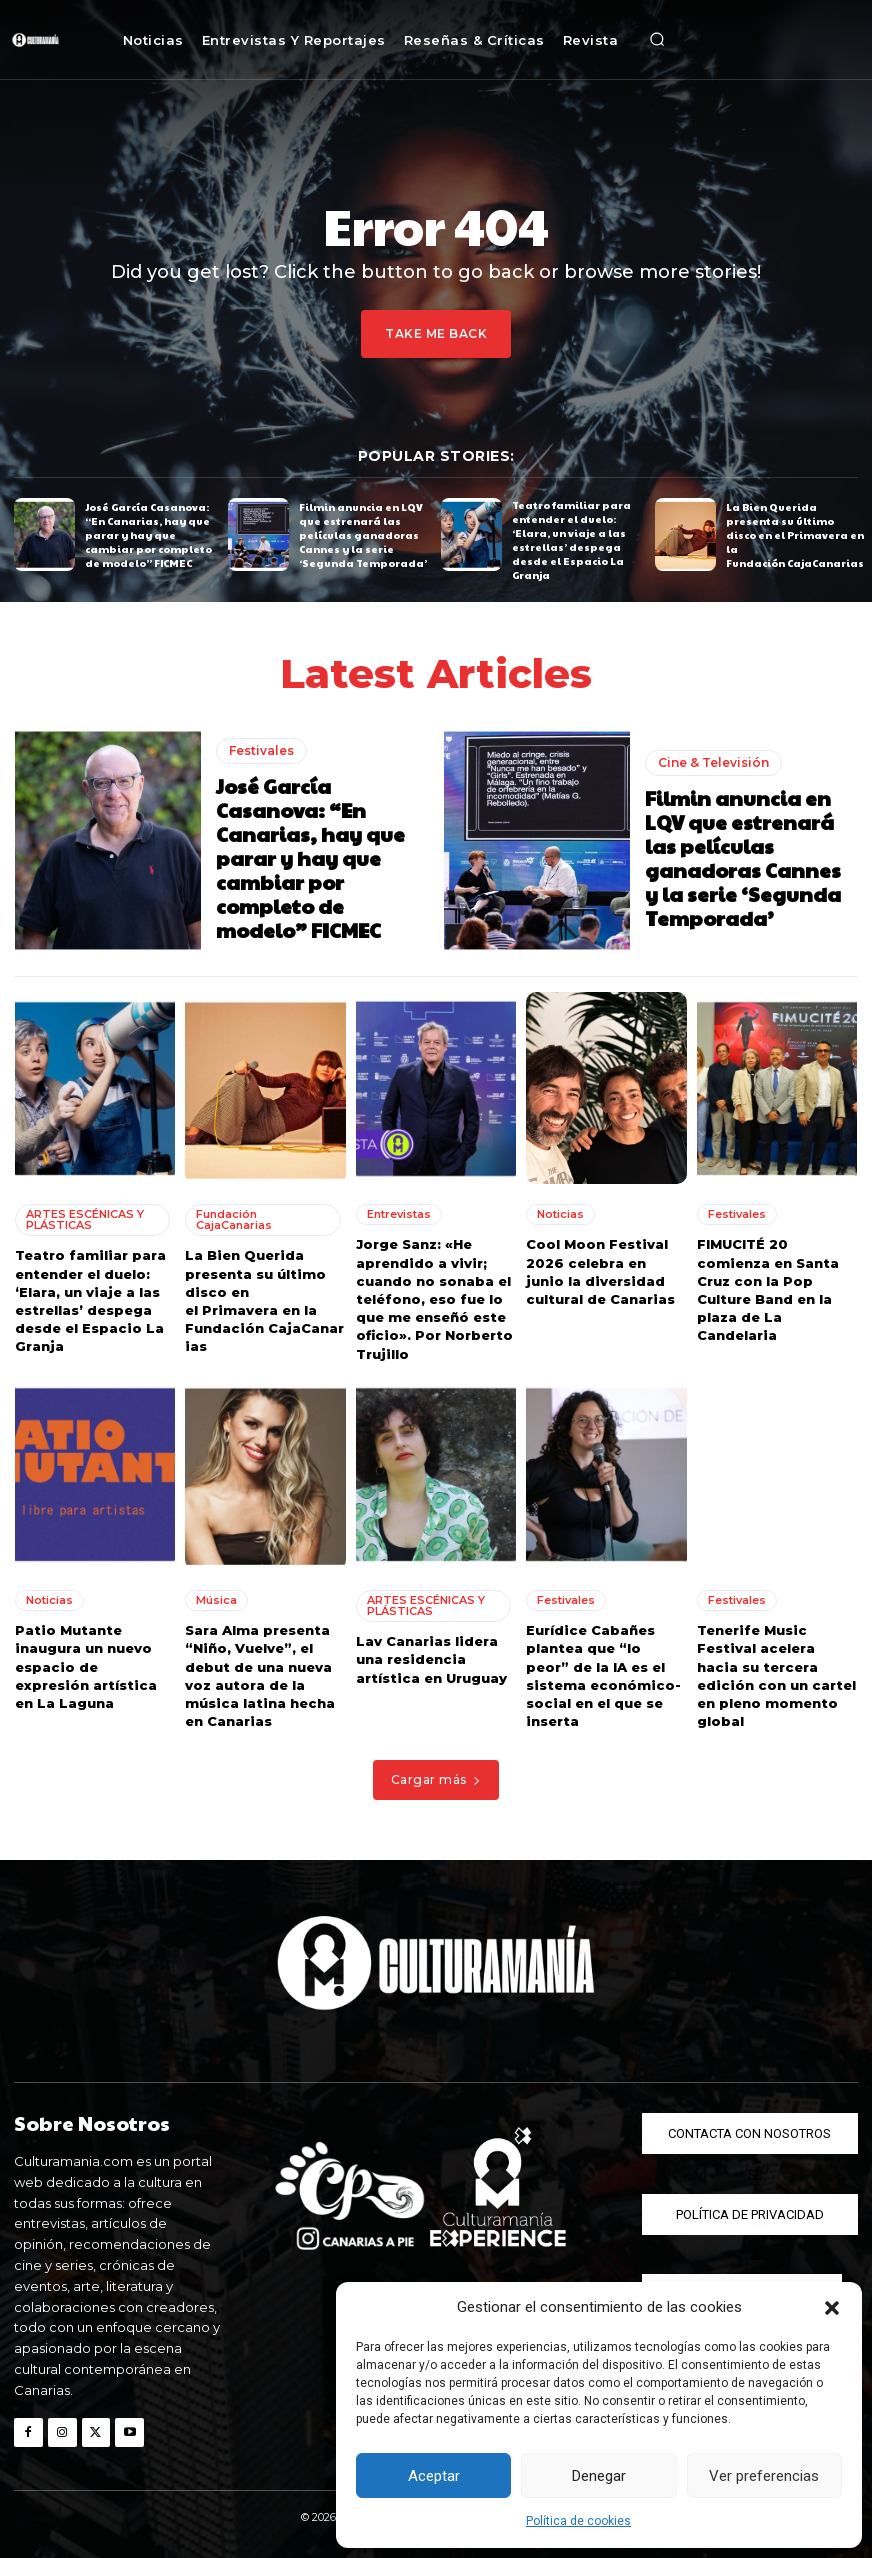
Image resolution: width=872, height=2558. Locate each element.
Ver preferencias (764, 2476)
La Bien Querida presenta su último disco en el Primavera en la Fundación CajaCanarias (795, 534)
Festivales (261, 749)
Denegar (599, 2476)
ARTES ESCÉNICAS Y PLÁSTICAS (85, 1219)
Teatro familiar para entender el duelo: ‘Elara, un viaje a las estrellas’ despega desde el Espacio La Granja (571, 540)
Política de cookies (578, 2521)
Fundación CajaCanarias (234, 1219)
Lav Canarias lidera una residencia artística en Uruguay (431, 1659)
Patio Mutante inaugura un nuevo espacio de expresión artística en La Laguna (86, 1666)
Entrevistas (399, 1214)
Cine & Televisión (713, 761)
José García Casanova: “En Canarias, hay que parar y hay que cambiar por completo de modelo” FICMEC (148, 534)
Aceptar (434, 2476)
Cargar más (436, 1779)
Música (216, 1600)
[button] (832, 2308)
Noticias (560, 1214)
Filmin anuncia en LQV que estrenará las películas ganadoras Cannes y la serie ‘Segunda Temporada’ (363, 534)
